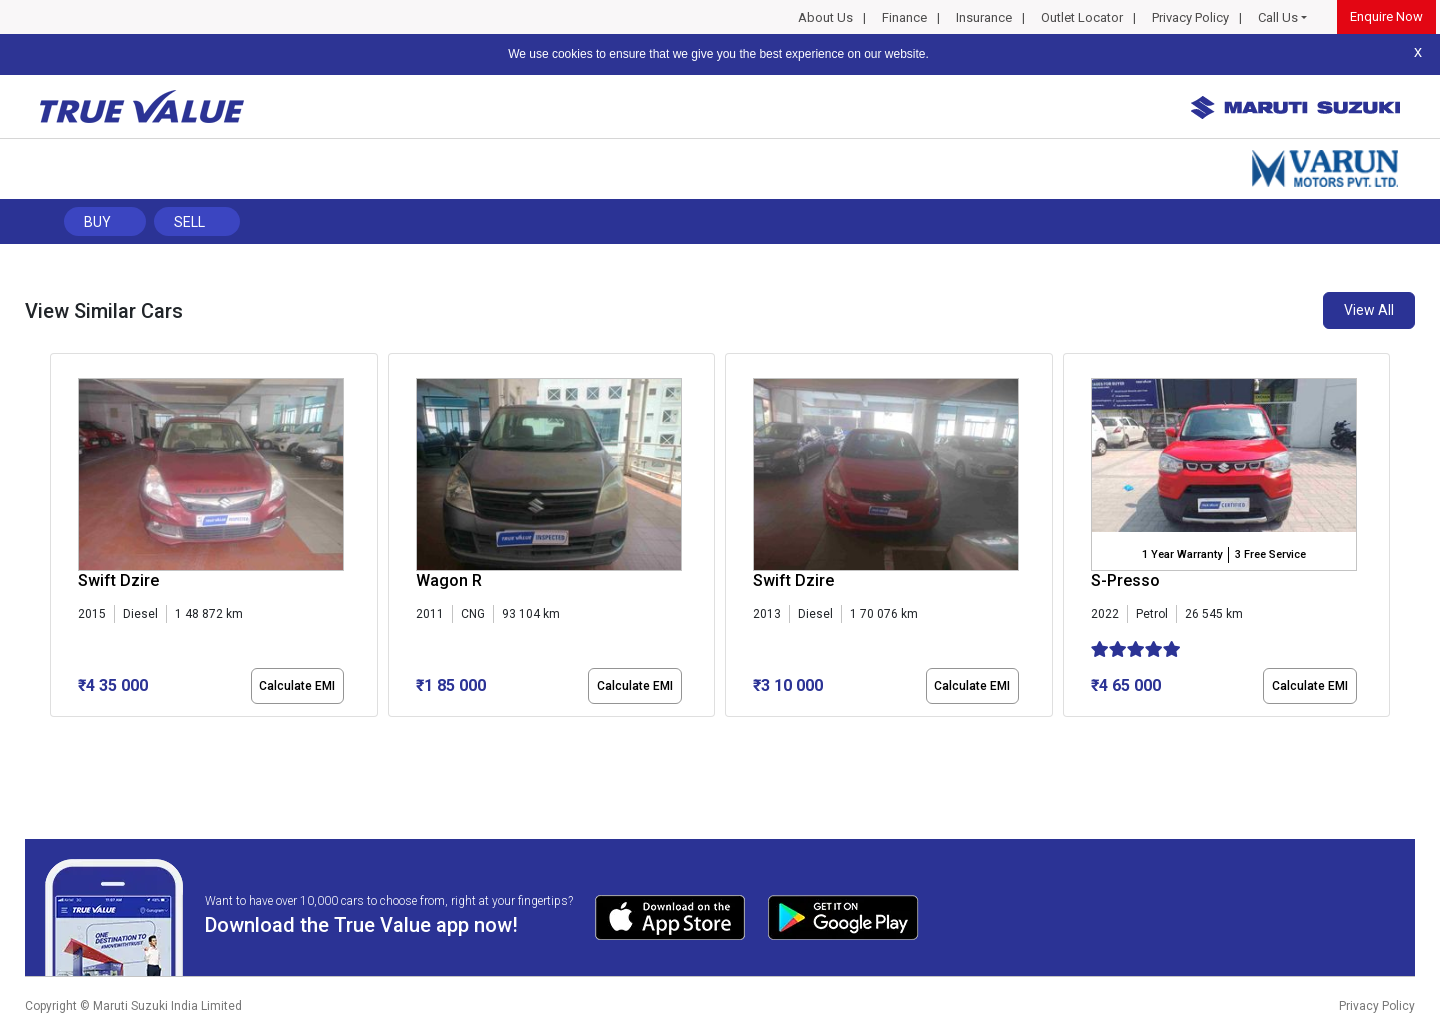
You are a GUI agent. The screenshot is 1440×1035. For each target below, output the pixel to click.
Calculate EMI (297, 686)
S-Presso (1125, 580)
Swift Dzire (118, 580)
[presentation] (60, 539)
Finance (904, 17)
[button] (56, 734)
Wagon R (449, 580)
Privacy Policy (1190, 17)
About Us (825, 17)
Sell (189, 222)
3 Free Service (1270, 554)
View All (1369, 310)
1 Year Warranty (1182, 554)
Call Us (1278, 17)
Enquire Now (1386, 16)
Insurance (984, 17)
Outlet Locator (1082, 17)
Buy (97, 222)
